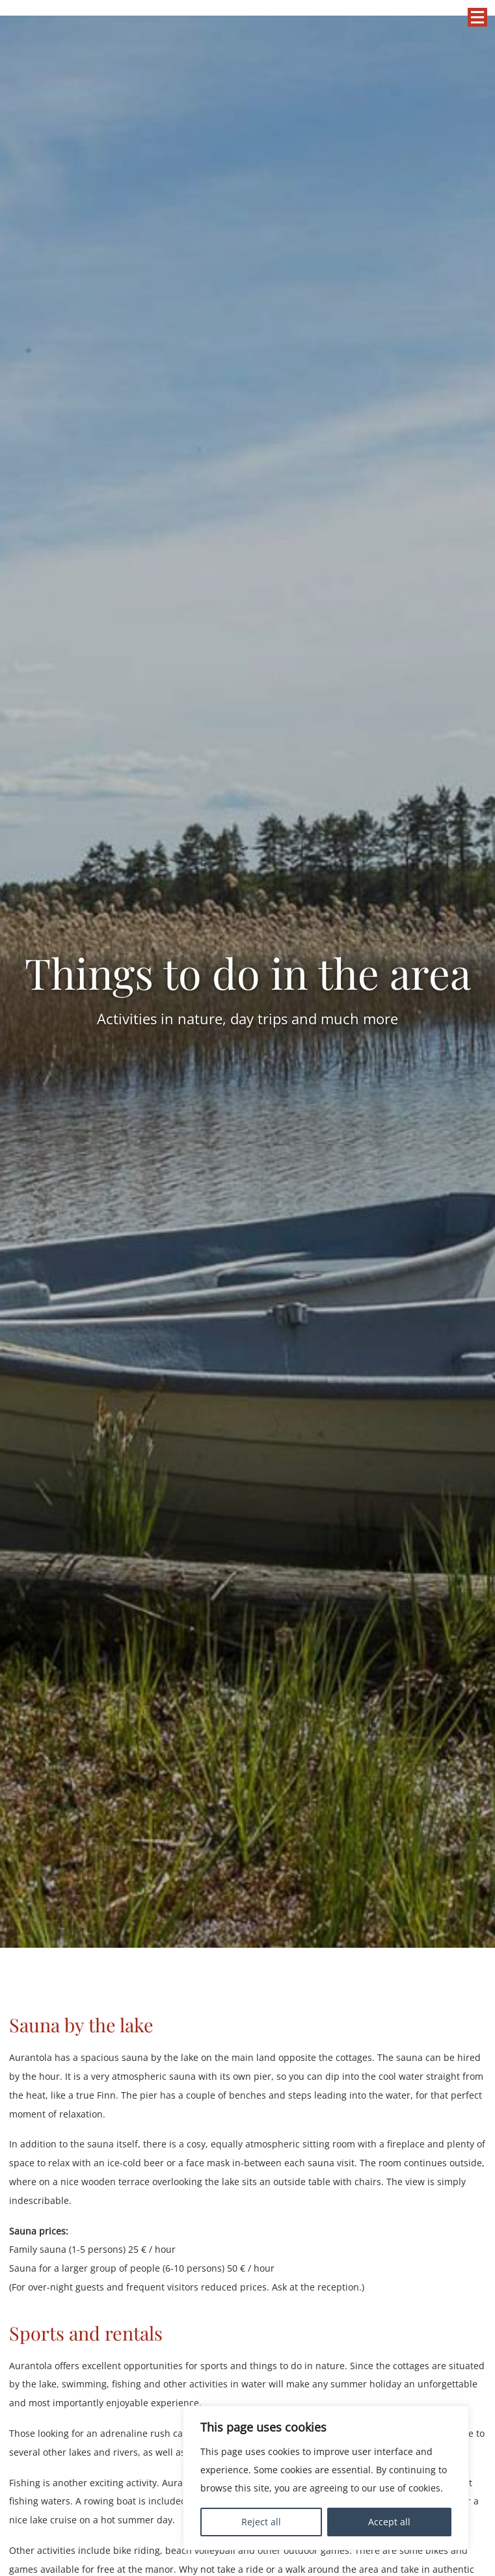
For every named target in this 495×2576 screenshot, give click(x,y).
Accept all (389, 2522)
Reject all (261, 2522)
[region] (326, 2478)
